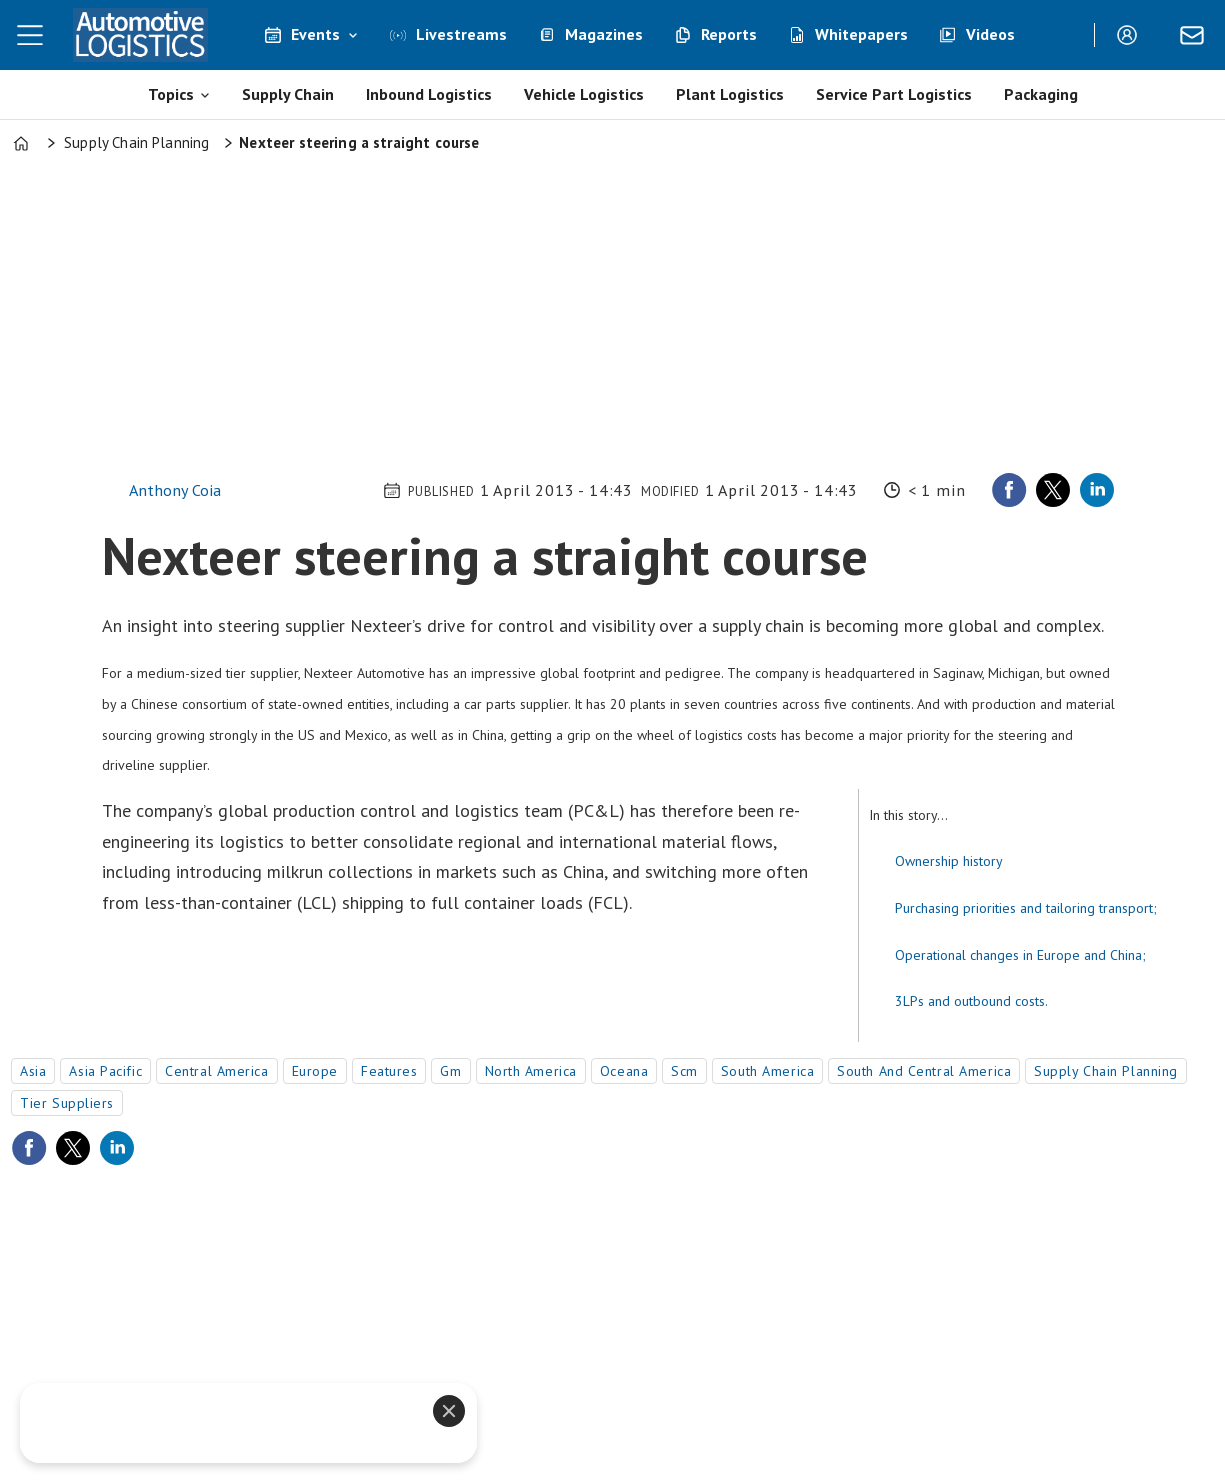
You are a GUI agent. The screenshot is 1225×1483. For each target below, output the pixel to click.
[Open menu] (30, 35)
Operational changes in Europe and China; (1020, 955)
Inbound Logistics (429, 94)
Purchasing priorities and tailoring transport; (1026, 908)
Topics (171, 94)
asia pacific (105, 1071)
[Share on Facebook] (1009, 490)
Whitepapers (861, 34)
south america (767, 1071)
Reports (729, 34)
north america (531, 1071)
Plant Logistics (730, 94)
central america (216, 1071)
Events (315, 34)
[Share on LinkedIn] (1097, 490)
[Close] (449, 1411)
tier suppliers (67, 1103)
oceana (624, 1071)
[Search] (1064, 35)
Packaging (1041, 94)
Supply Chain (288, 94)
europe (315, 1071)
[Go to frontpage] (140, 35)
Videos (990, 34)
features (389, 1071)
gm (450, 1071)
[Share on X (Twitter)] (1053, 490)
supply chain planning (1106, 1071)
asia (33, 1071)
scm (684, 1071)
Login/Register (1132, 35)
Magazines (604, 34)
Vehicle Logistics (584, 94)
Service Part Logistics (894, 94)
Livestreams (461, 34)
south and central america (924, 1071)
